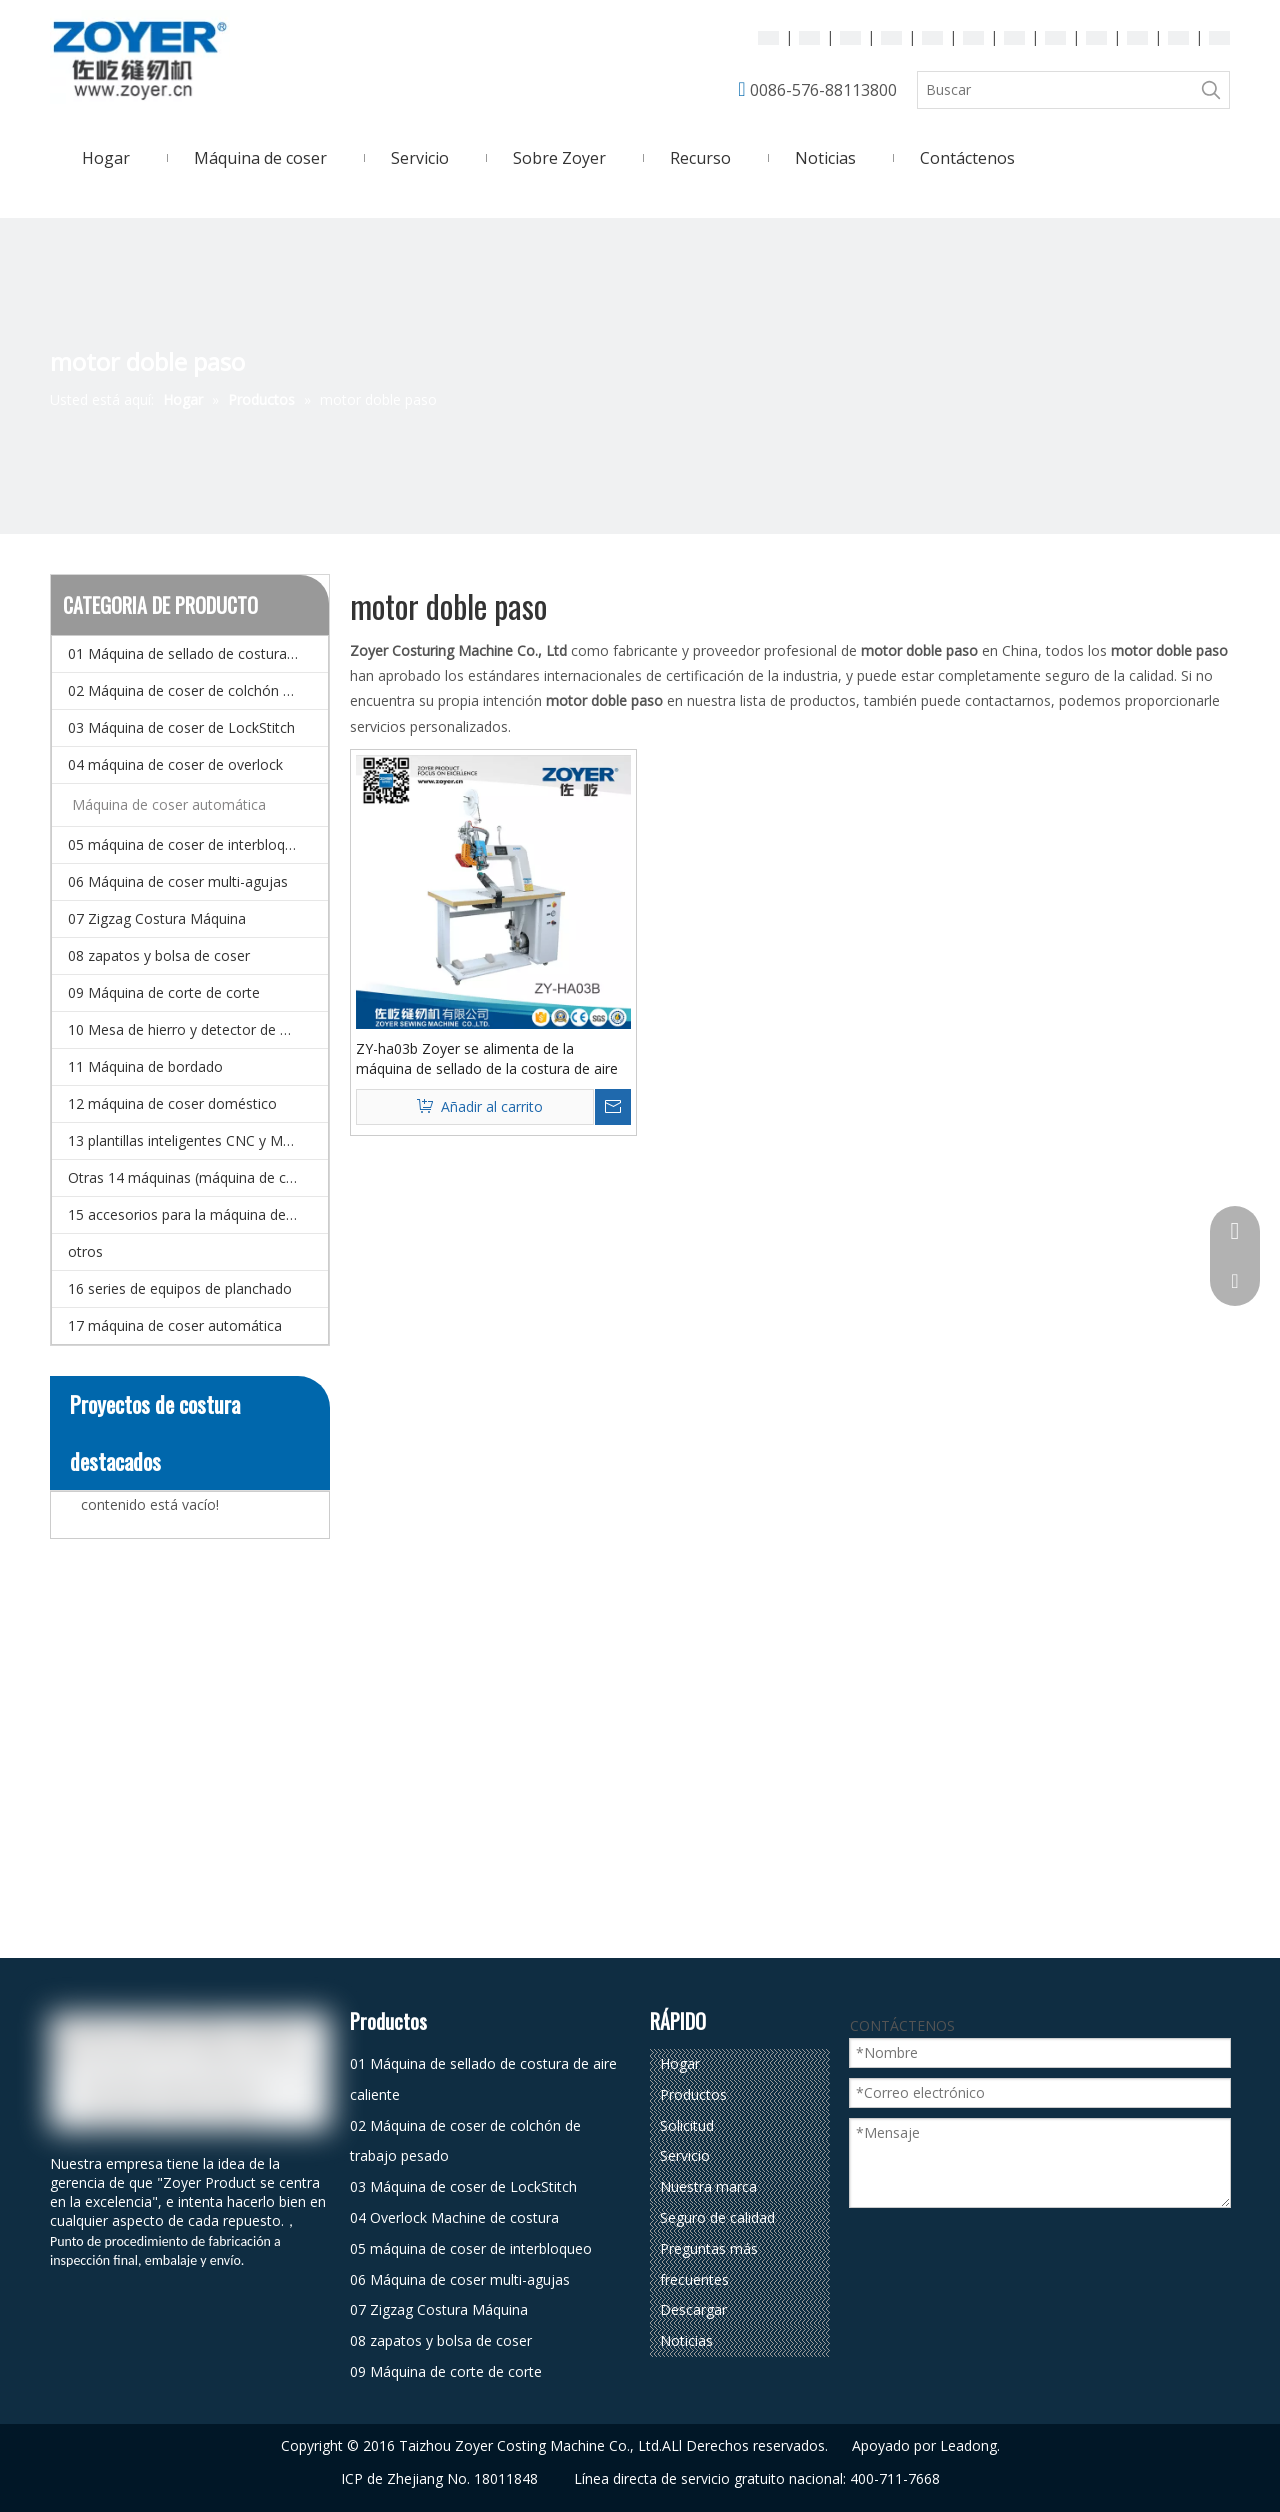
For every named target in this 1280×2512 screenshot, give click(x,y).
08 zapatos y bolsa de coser (159, 955)
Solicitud (687, 2125)
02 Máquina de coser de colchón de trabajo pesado (198, 690)
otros (85, 1251)
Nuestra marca (708, 2186)
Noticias (686, 2340)
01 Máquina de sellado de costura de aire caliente (198, 653)
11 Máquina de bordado (145, 1066)
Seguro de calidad (717, 2217)
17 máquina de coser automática (175, 1325)
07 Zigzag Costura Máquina (157, 918)
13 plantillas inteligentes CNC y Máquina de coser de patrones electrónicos (198, 1140)
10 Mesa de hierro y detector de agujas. (197, 1029)
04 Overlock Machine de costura (454, 2217)
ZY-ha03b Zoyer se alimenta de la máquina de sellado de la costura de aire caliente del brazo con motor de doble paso (487, 1059)
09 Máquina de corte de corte (164, 992)
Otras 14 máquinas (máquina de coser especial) (198, 1177)
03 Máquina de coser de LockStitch (181, 727)
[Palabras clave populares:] (1211, 90)
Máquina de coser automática (169, 804)
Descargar (693, 2309)
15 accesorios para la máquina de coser (197, 1214)
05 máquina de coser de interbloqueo (189, 844)
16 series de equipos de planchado (180, 1288)
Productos (693, 2094)
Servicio (685, 2155)
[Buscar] (1055, 90)
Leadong (968, 2445)
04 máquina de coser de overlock (175, 764)
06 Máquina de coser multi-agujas (178, 881)
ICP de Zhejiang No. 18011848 (439, 2478)
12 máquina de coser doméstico (172, 1103)
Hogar (680, 2063)
